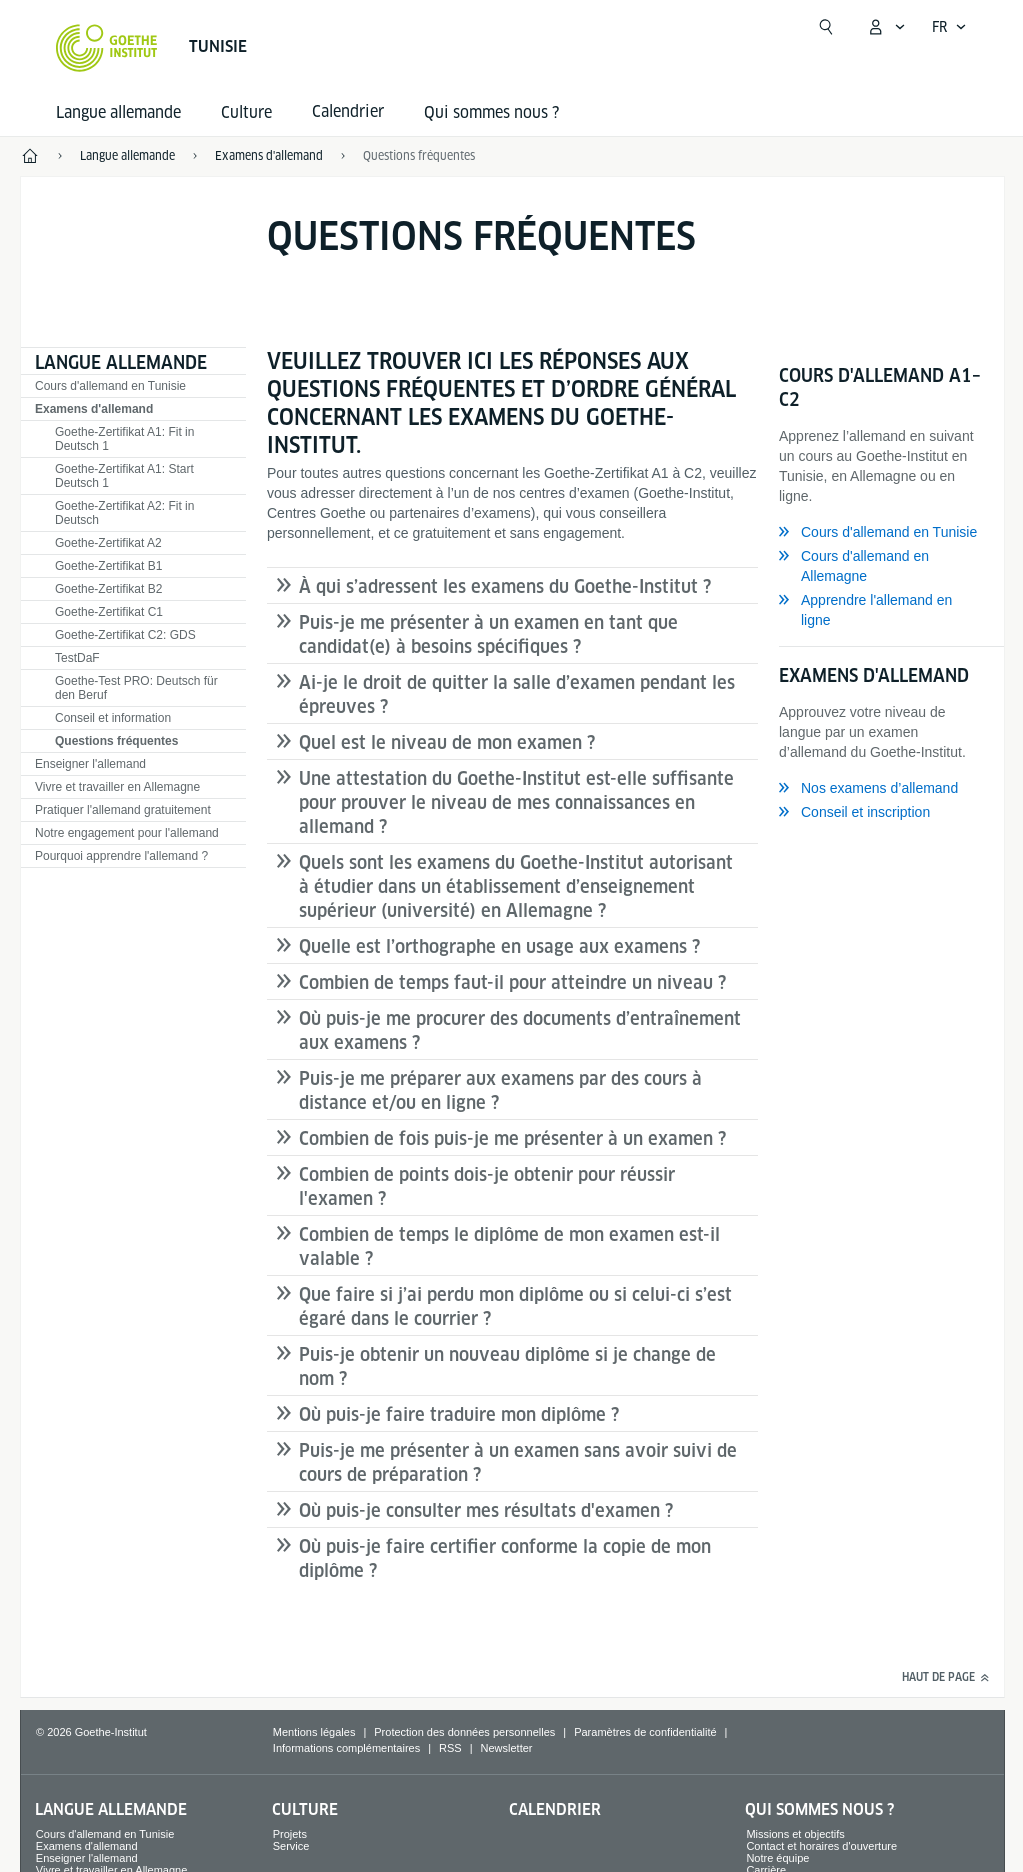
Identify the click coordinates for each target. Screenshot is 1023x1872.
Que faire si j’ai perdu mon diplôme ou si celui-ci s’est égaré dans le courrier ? (515, 1306)
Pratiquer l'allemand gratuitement (123, 810)
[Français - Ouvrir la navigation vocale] (949, 27)
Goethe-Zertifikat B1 (108, 566)
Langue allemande (118, 112)
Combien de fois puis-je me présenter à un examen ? (512, 1138)
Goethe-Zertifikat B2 (108, 589)
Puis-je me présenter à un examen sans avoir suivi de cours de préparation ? (518, 1462)
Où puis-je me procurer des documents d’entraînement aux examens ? (520, 1030)
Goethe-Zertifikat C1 (109, 612)
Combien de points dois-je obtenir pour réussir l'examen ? (487, 1186)
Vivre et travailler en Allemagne (117, 787)
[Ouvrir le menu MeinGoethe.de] (886, 27)
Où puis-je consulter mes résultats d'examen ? (486, 1510)
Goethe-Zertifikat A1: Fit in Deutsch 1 (124, 439)
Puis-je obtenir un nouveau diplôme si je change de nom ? (507, 1366)
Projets (290, 1834)
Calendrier (555, 1809)
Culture (246, 112)
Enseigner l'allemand (90, 764)
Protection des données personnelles (464, 1732)
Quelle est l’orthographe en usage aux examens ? (499, 946)
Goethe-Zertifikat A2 (108, 543)
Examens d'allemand (94, 409)
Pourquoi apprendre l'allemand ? (121, 856)
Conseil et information (113, 718)
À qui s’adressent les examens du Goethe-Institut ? (505, 586)
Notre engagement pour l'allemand (127, 833)
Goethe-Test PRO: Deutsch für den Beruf (136, 688)
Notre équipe (777, 1858)
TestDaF (77, 658)
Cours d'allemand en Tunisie (110, 386)
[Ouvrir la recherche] (826, 27)
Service (291, 1846)
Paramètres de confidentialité (645, 1732)
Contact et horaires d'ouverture (821, 1846)
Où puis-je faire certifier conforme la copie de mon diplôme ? (505, 1558)
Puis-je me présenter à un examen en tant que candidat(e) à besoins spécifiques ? (488, 634)
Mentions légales (314, 1732)
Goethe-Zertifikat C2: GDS (125, 635)
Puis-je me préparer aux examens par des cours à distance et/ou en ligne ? (500, 1090)
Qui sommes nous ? (491, 112)
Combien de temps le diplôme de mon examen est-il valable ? (509, 1246)
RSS (450, 1748)
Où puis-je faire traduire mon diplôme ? (459, 1414)
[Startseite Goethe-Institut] (106, 48)
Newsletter (507, 1748)
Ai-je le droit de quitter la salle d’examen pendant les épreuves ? (517, 694)
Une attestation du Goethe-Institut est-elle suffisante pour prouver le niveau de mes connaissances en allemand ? (516, 802)
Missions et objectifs (795, 1834)
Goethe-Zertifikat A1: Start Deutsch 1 (124, 476)
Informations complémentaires (346, 1748)
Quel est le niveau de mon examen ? (447, 742)
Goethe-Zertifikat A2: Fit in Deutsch (124, 513)
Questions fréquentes (116, 741)
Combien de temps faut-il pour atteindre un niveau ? (512, 982)
